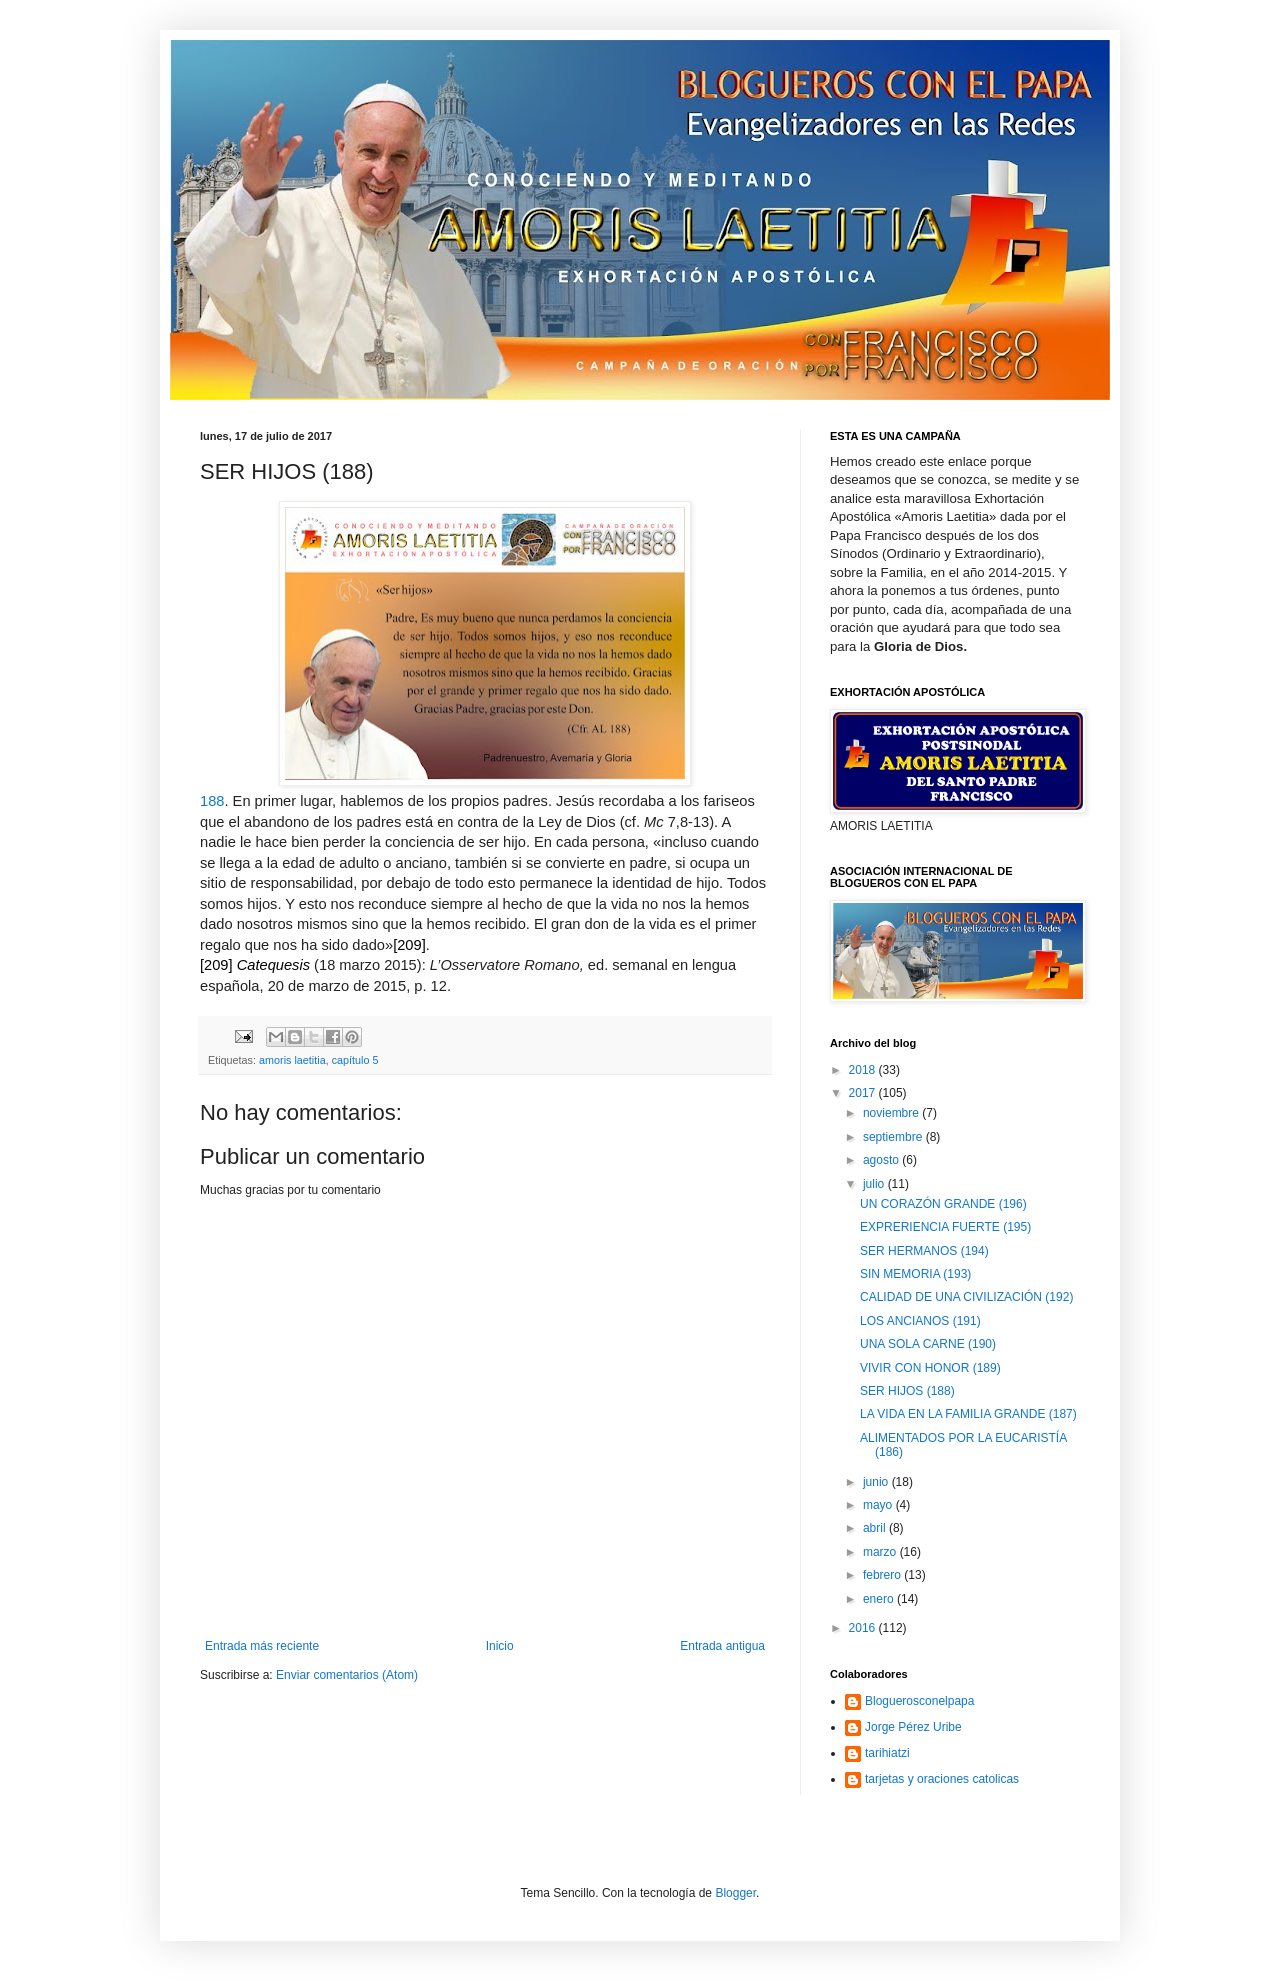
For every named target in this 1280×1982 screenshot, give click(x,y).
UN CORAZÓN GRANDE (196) (943, 1204)
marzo (881, 1552)
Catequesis (273, 965)
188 (212, 801)
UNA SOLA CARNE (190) (928, 1344)
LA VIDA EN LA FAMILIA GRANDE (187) (968, 1414)
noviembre (892, 1113)
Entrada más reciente (262, 1646)
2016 (864, 1628)
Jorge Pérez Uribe (913, 1727)
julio (875, 1184)
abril (876, 1528)
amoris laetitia (292, 1060)
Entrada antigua (722, 1646)
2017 (864, 1093)
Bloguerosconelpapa (919, 1701)
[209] (409, 945)
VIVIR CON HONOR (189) (930, 1368)
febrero (883, 1575)
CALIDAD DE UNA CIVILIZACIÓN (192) (966, 1297)
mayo (879, 1505)
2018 (864, 1070)
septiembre (894, 1137)
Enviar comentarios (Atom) (347, 1675)
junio (877, 1482)
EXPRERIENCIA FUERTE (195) (945, 1227)
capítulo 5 (355, 1060)
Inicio (500, 1646)
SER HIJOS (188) (907, 1391)
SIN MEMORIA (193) (915, 1274)
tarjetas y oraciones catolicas (942, 1779)
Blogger (735, 1893)
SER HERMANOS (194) (924, 1251)
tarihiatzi (887, 1753)
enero (880, 1599)
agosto (882, 1160)
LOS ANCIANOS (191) (920, 1321)
